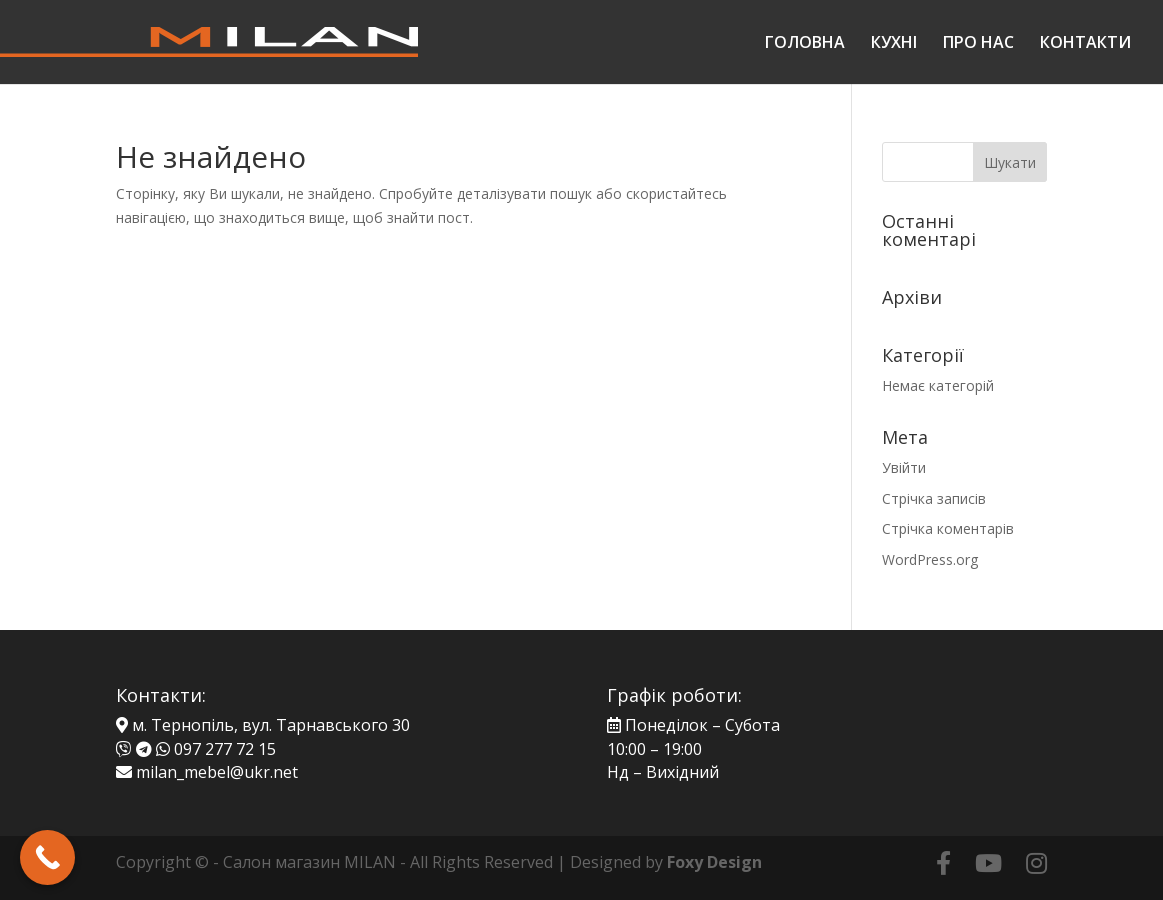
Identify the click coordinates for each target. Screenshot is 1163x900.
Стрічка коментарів (948, 528)
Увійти (904, 467)
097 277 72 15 (225, 749)
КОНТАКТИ (1085, 44)
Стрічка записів (934, 498)
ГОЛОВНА (805, 44)
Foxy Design (714, 862)
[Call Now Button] (47, 857)
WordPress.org (930, 559)
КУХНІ (894, 44)
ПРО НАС (978, 44)
